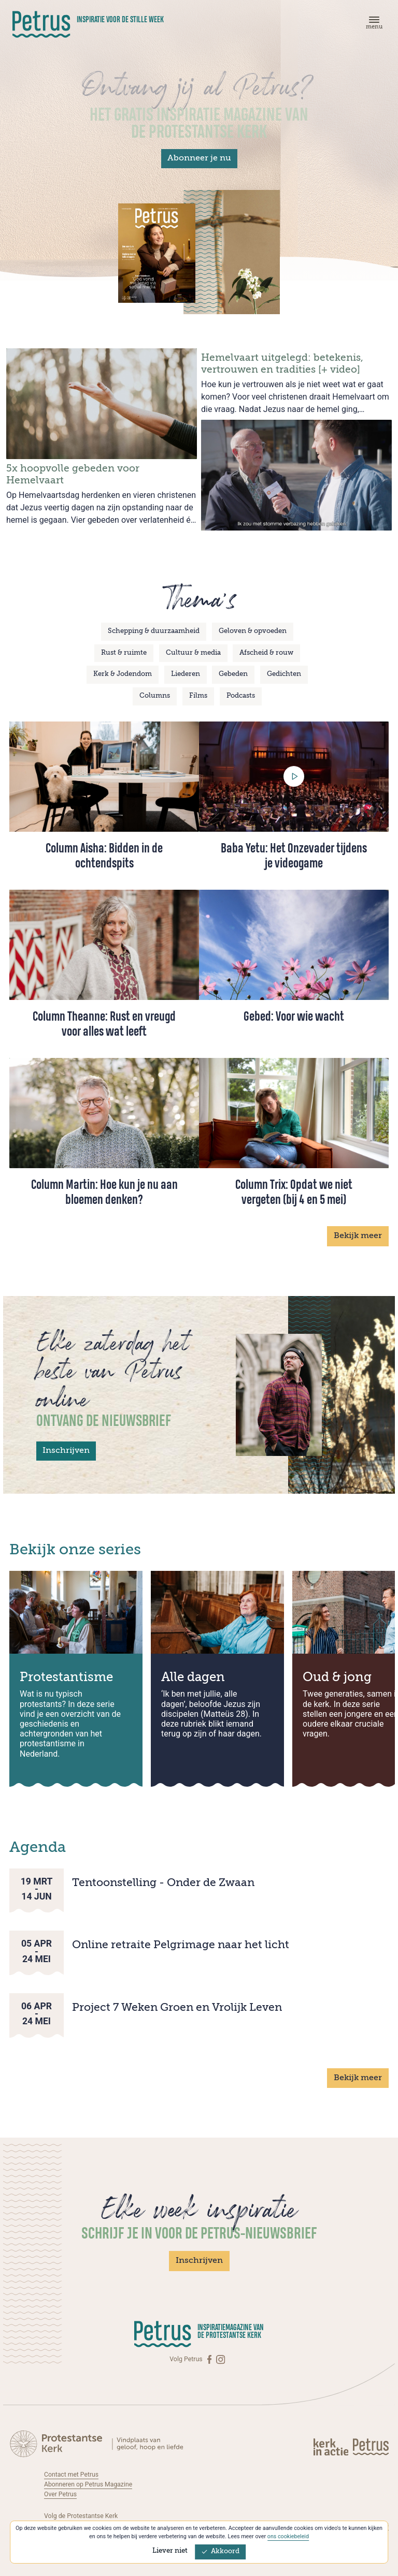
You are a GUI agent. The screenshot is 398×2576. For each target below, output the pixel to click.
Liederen (185, 674)
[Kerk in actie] (332, 2446)
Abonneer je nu (199, 158)
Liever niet (170, 2551)
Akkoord (220, 2551)
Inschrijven (66, 1451)
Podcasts (240, 696)
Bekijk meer (358, 1236)
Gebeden (233, 674)
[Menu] (373, 25)
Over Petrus (60, 2494)
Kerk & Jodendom (122, 674)
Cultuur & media (193, 653)
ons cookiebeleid (288, 2536)
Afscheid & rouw (266, 653)
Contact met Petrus (71, 2474)
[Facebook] (210, 2359)
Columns (154, 696)
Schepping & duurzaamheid (154, 631)
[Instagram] (220, 2359)
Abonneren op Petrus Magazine (88, 2484)
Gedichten (284, 674)
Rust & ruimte (124, 653)
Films (198, 696)
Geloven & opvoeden (253, 631)
